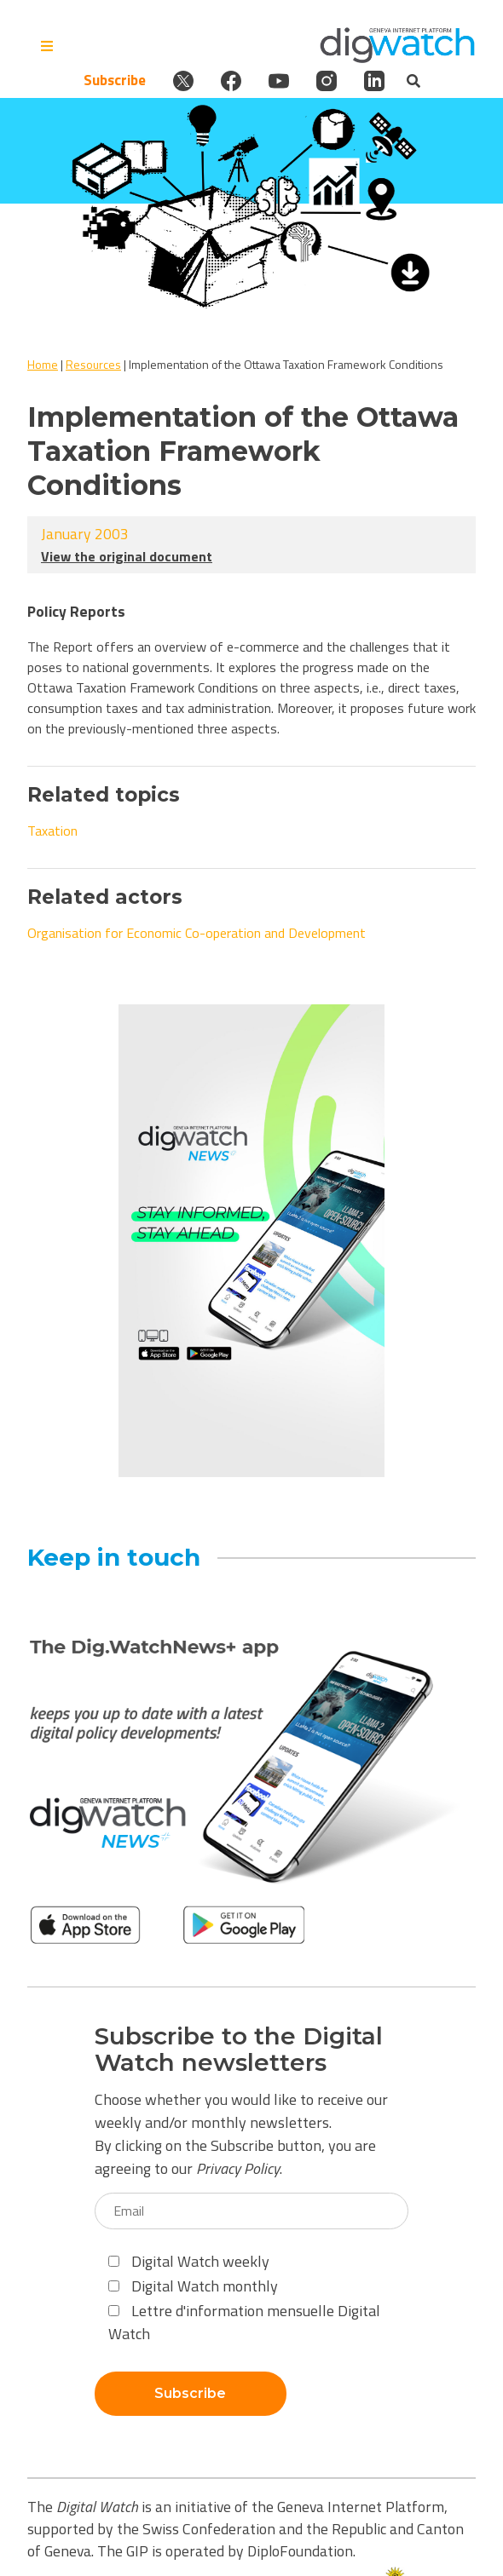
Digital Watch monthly (193, 2285)
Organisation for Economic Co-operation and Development (196, 933)
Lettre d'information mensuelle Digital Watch (244, 2322)
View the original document (126, 556)
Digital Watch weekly (188, 2261)
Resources (93, 364)
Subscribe (115, 80)
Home (42, 364)
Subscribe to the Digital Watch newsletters (239, 2049)
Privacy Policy (238, 2168)
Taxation (52, 830)
